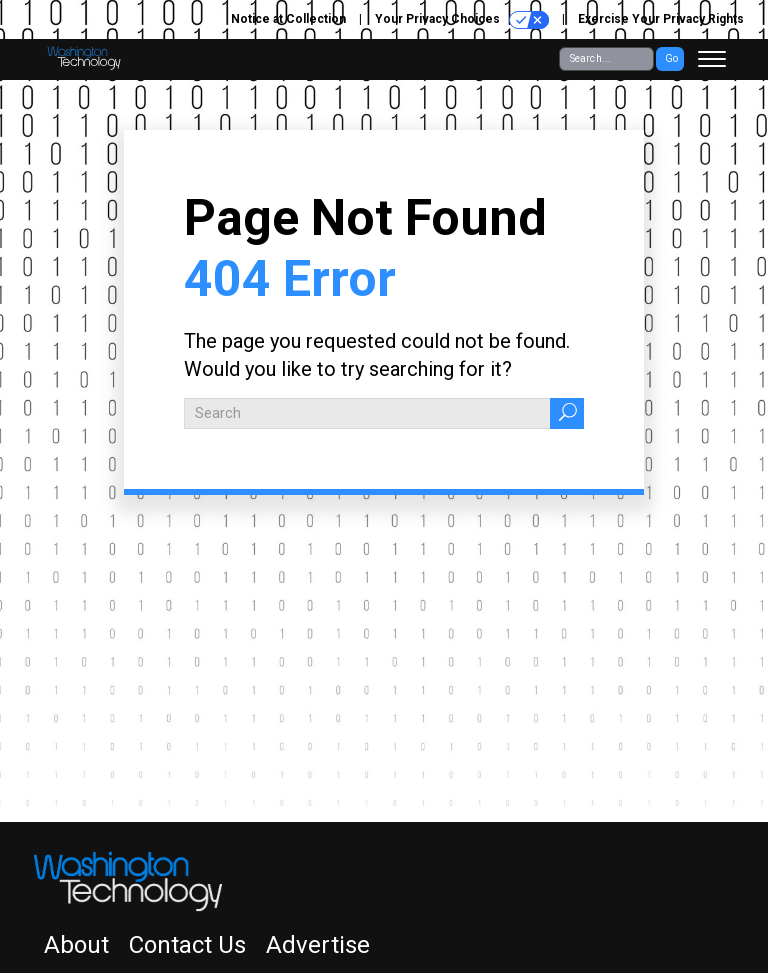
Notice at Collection (288, 19)
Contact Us (187, 945)
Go (671, 58)
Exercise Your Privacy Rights (661, 19)
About (76, 945)
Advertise (318, 945)
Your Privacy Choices (462, 20)
